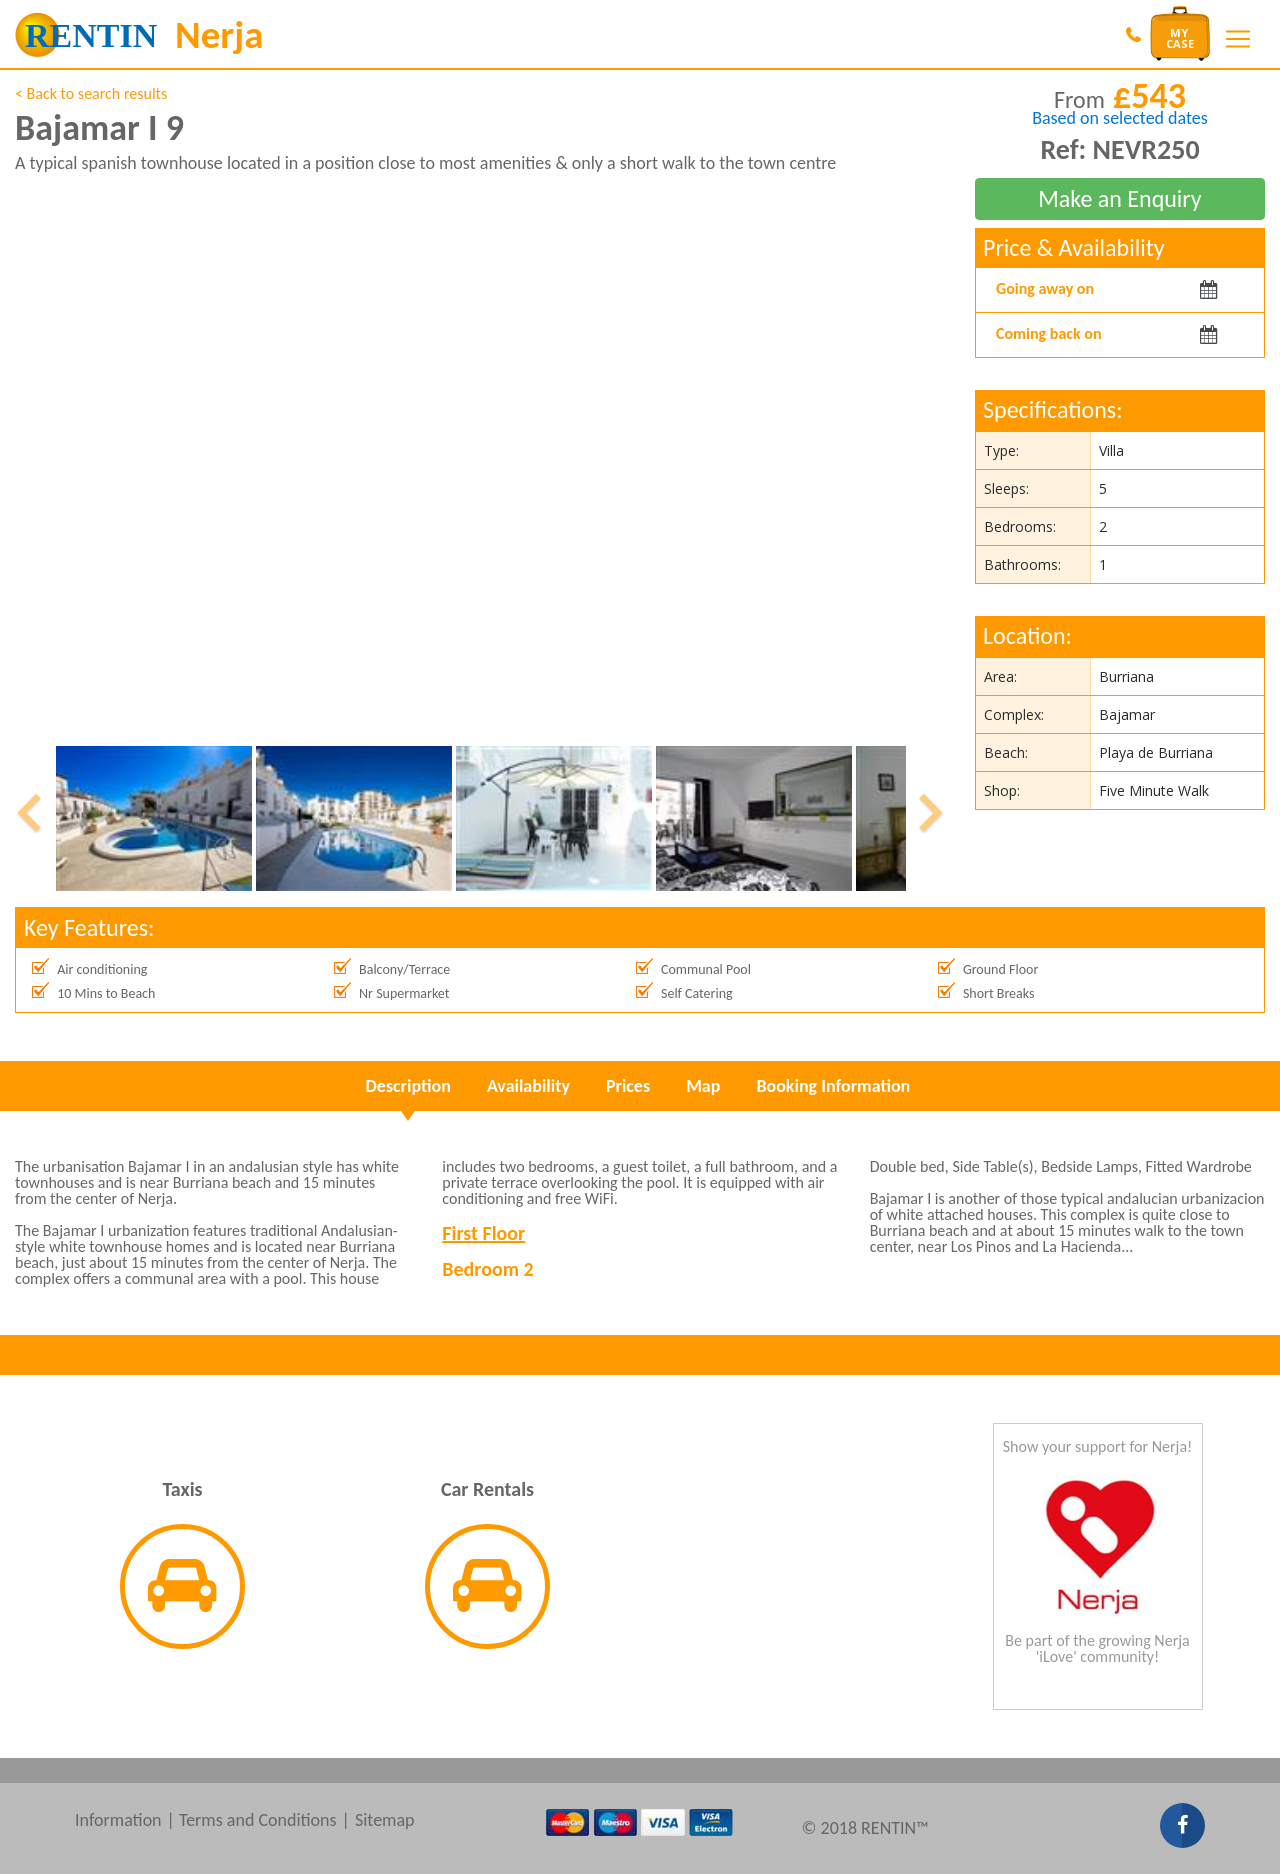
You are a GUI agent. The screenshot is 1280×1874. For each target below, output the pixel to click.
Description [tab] (408, 1086)
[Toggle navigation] (1238, 39)
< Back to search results (91, 93)
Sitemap (385, 1820)
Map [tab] (703, 1086)
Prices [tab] (628, 1086)
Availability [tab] (528, 1086)
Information (118, 1820)
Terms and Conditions (258, 1820)
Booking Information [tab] (833, 1086)
